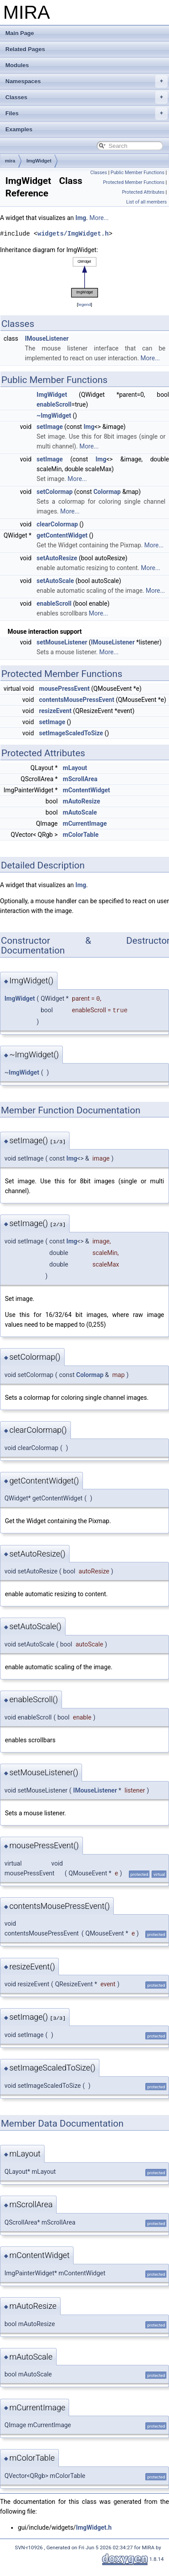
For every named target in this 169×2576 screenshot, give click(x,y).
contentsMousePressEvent (77, 699)
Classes (86, 97)
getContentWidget (62, 535)
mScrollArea (80, 779)
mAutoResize (81, 801)
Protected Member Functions (134, 182)
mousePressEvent (64, 688)
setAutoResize (57, 558)
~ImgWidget (54, 415)
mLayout (75, 767)
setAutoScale (55, 580)
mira (10, 160)
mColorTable (81, 834)
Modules (17, 65)
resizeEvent (55, 710)
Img (80, 217)
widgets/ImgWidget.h (73, 233)
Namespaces (86, 81)
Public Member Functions (138, 172)
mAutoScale (80, 812)
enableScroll (54, 404)
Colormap (106, 491)
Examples (19, 129)
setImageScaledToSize (71, 733)
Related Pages (25, 49)
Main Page (19, 33)
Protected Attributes (143, 192)
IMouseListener (47, 338)
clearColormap (57, 524)
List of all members (146, 202)
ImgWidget (38, 160)
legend (84, 304)
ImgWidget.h (93, 2527)
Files (86, 113)
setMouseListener (62, 642)
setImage (50, 426)
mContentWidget (86, 790)
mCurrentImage (85, 823)
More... (98, 217)
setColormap (55, 491)
